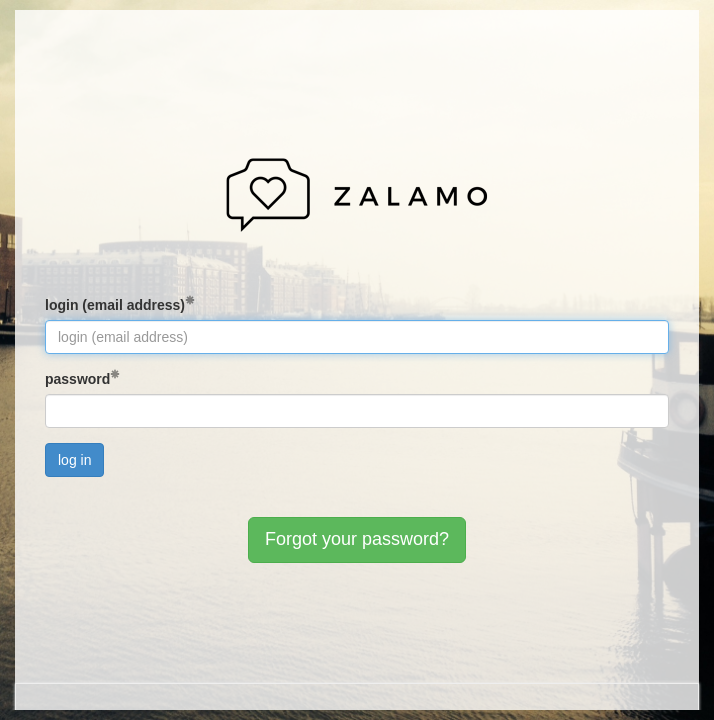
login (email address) (115, 305)
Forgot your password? (357, 539)
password (77, 379)
